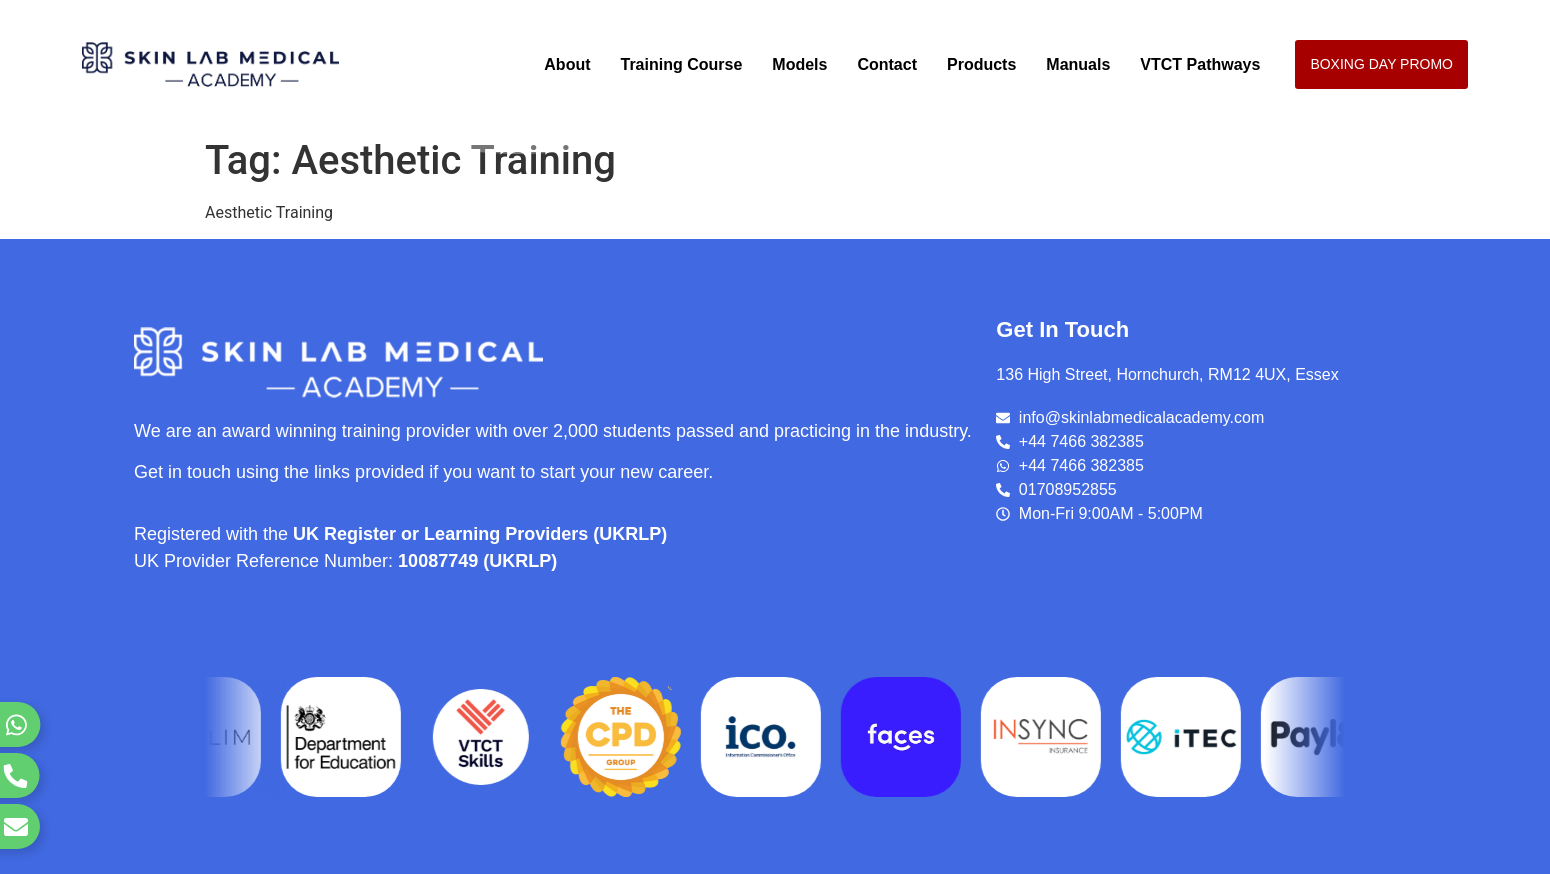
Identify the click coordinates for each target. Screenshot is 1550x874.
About (567, 64)
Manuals (1078, 64)
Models (799, 64)
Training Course (682, 64)
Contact (887, 64)
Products (981, 64)
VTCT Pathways (1200, 64)
